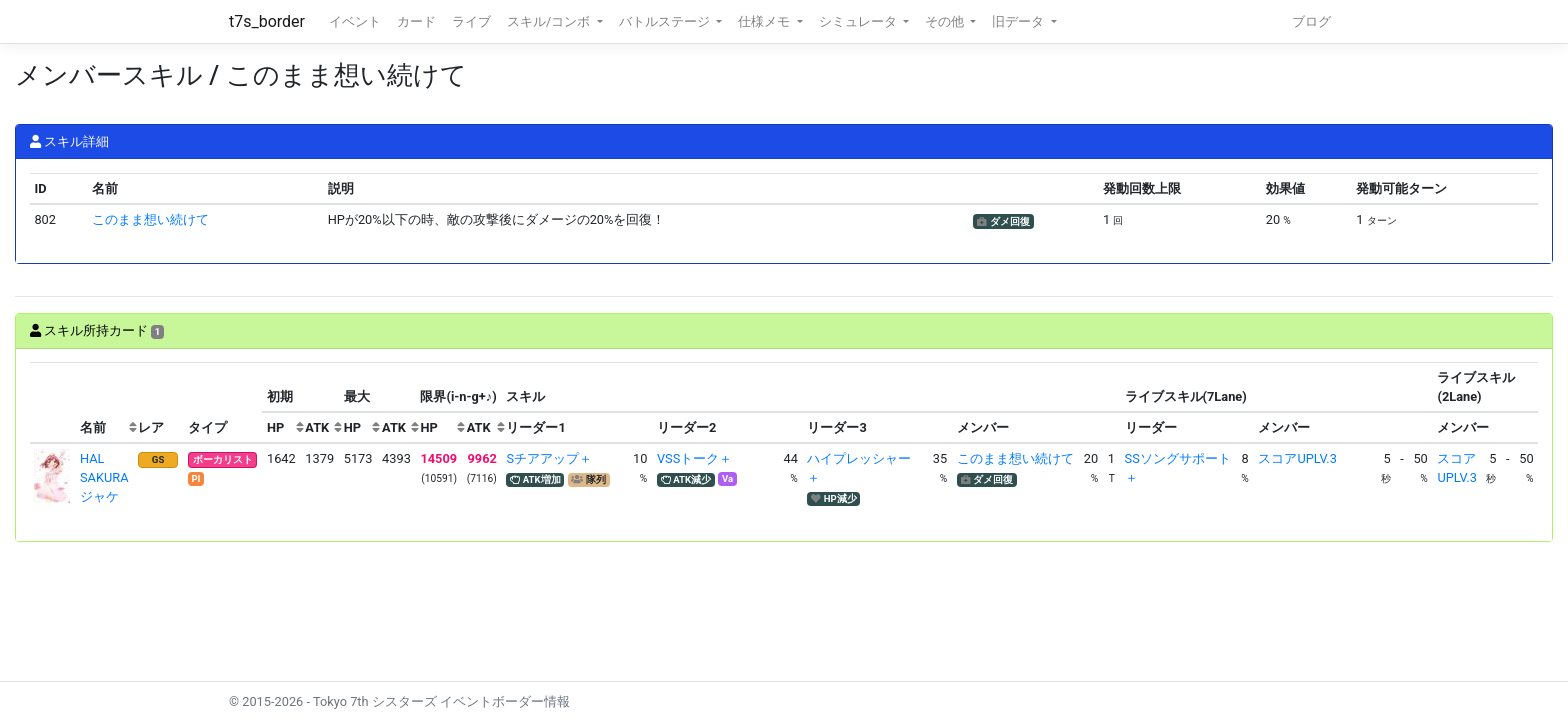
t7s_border (267, 21)
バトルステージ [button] (666, 21)
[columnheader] (53, 403)
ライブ (471, 21)
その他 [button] (946, 21)
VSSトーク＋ (694, 458)
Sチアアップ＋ (549, 458)
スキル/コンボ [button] (550, 21)
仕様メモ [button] (765, 21)
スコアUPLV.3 (1297, 458)
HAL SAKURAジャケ (104, 477)
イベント (355, 21)
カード (416, 21)
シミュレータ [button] (859, 21)
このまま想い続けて (150, 219)
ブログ (1311, 21)
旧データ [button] (1019, 21)
